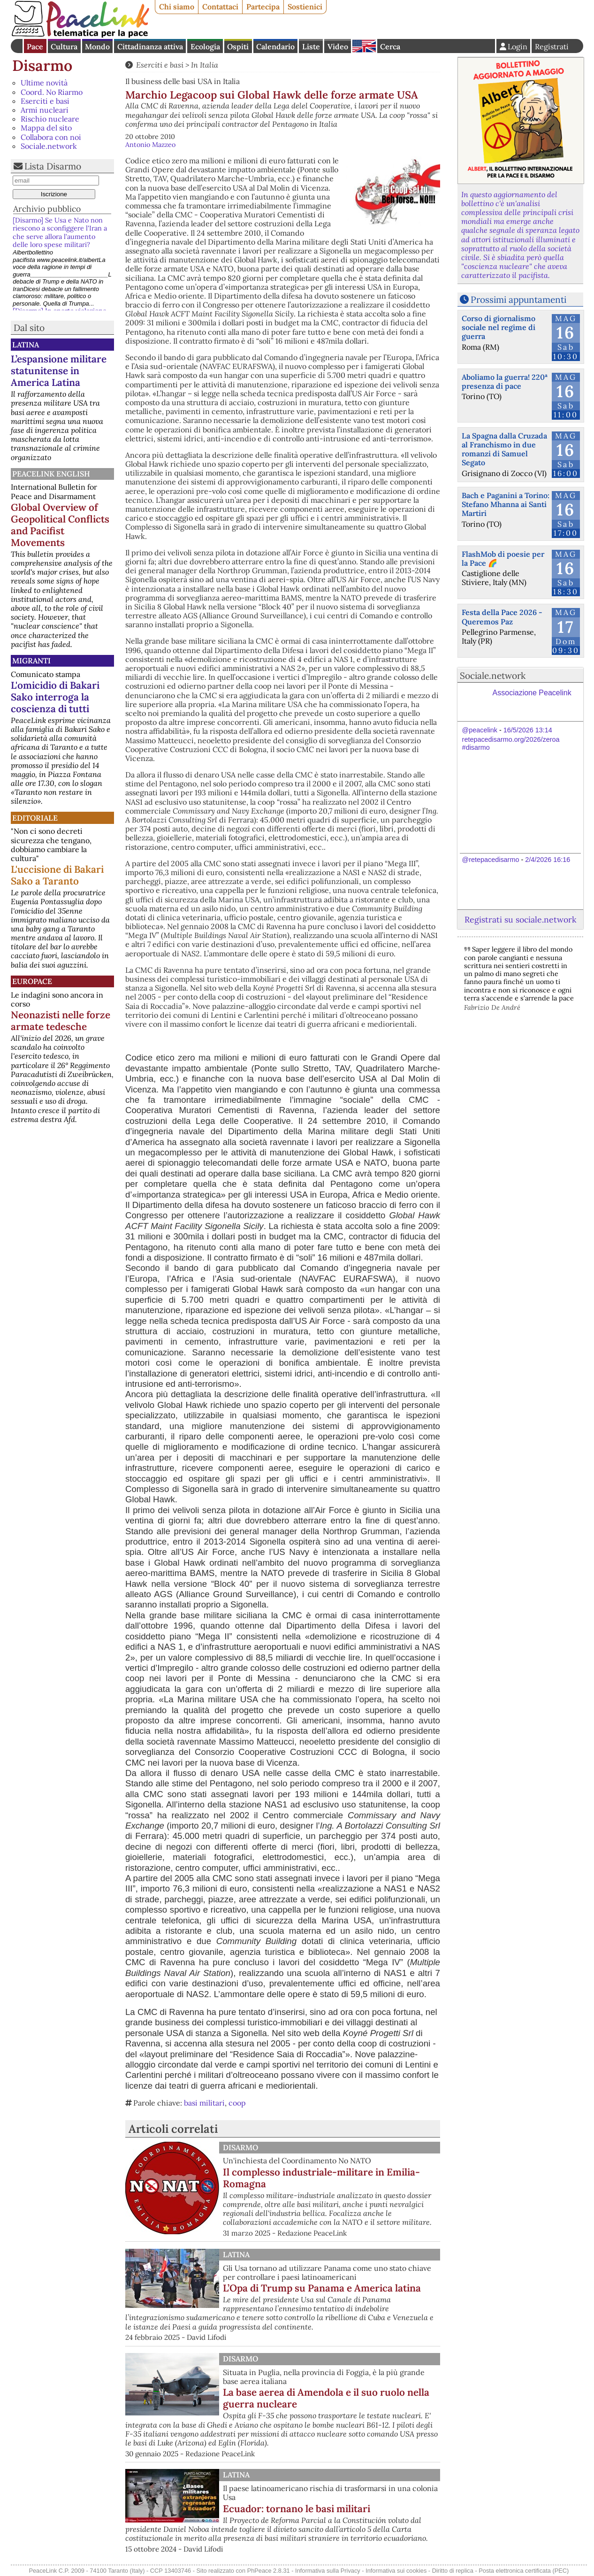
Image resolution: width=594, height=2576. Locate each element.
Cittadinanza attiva (150, 46)
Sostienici (305, 6)
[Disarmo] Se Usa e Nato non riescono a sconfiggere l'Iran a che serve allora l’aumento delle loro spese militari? (60, 232)
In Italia (204, 64)
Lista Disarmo (52, 166)
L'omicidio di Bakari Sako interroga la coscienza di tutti (55, 697)
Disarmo (42, 65)
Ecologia (205, 46)
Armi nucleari (45, 110)
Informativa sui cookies (396, 2570)
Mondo (97, 46)
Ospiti (238, 46)
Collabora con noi (51, 137)
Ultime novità (44, 82)
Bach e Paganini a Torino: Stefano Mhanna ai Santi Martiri (505, 504)
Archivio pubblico (47, 208)
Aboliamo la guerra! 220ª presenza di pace (505, 381)
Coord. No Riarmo (52, 92)
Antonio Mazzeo (150, 144)
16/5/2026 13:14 (527, 730)
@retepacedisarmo (490, 859)
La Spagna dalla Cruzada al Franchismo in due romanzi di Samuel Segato (504, 449)
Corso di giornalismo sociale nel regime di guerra (498, 327)
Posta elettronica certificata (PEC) (524, 2570)
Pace (35, 46)
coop (237, 2102)
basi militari (204, 2102)
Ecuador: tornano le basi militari (296, 2508)
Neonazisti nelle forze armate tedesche (60, 1020)
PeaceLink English (51, 473)
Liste (311, 46)
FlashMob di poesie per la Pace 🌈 (503, 558)
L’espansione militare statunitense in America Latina (59, 371)
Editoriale (35, 818)
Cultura (64, 46)
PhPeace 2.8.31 (268, 2570)
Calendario (275, 46)
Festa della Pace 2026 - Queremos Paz (502, 616)
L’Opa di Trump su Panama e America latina (322, 2288)
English (364, 46)
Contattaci (220, 6)
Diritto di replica (452, 2570)
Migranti (31, 660)
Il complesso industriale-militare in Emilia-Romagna (321, 2178)
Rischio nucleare (50, 118)
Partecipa (263, 6)
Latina (25, 344)
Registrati (552, 46)
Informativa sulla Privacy (327, 2570)
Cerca (390, 46)
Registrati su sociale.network (520, 919)
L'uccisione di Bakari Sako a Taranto (57, 875)
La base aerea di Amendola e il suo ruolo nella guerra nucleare (326, 2398)
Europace (32, 981)
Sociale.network (49, 146)
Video (337, 46)
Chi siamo (176, 6)
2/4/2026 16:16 (547, 859)
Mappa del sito (46, 127)
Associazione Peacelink (532, 693)
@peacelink (479, 730)
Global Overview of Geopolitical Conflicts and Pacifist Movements (60, 525)
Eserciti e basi (45, 101)
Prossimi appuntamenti (518, 299)
